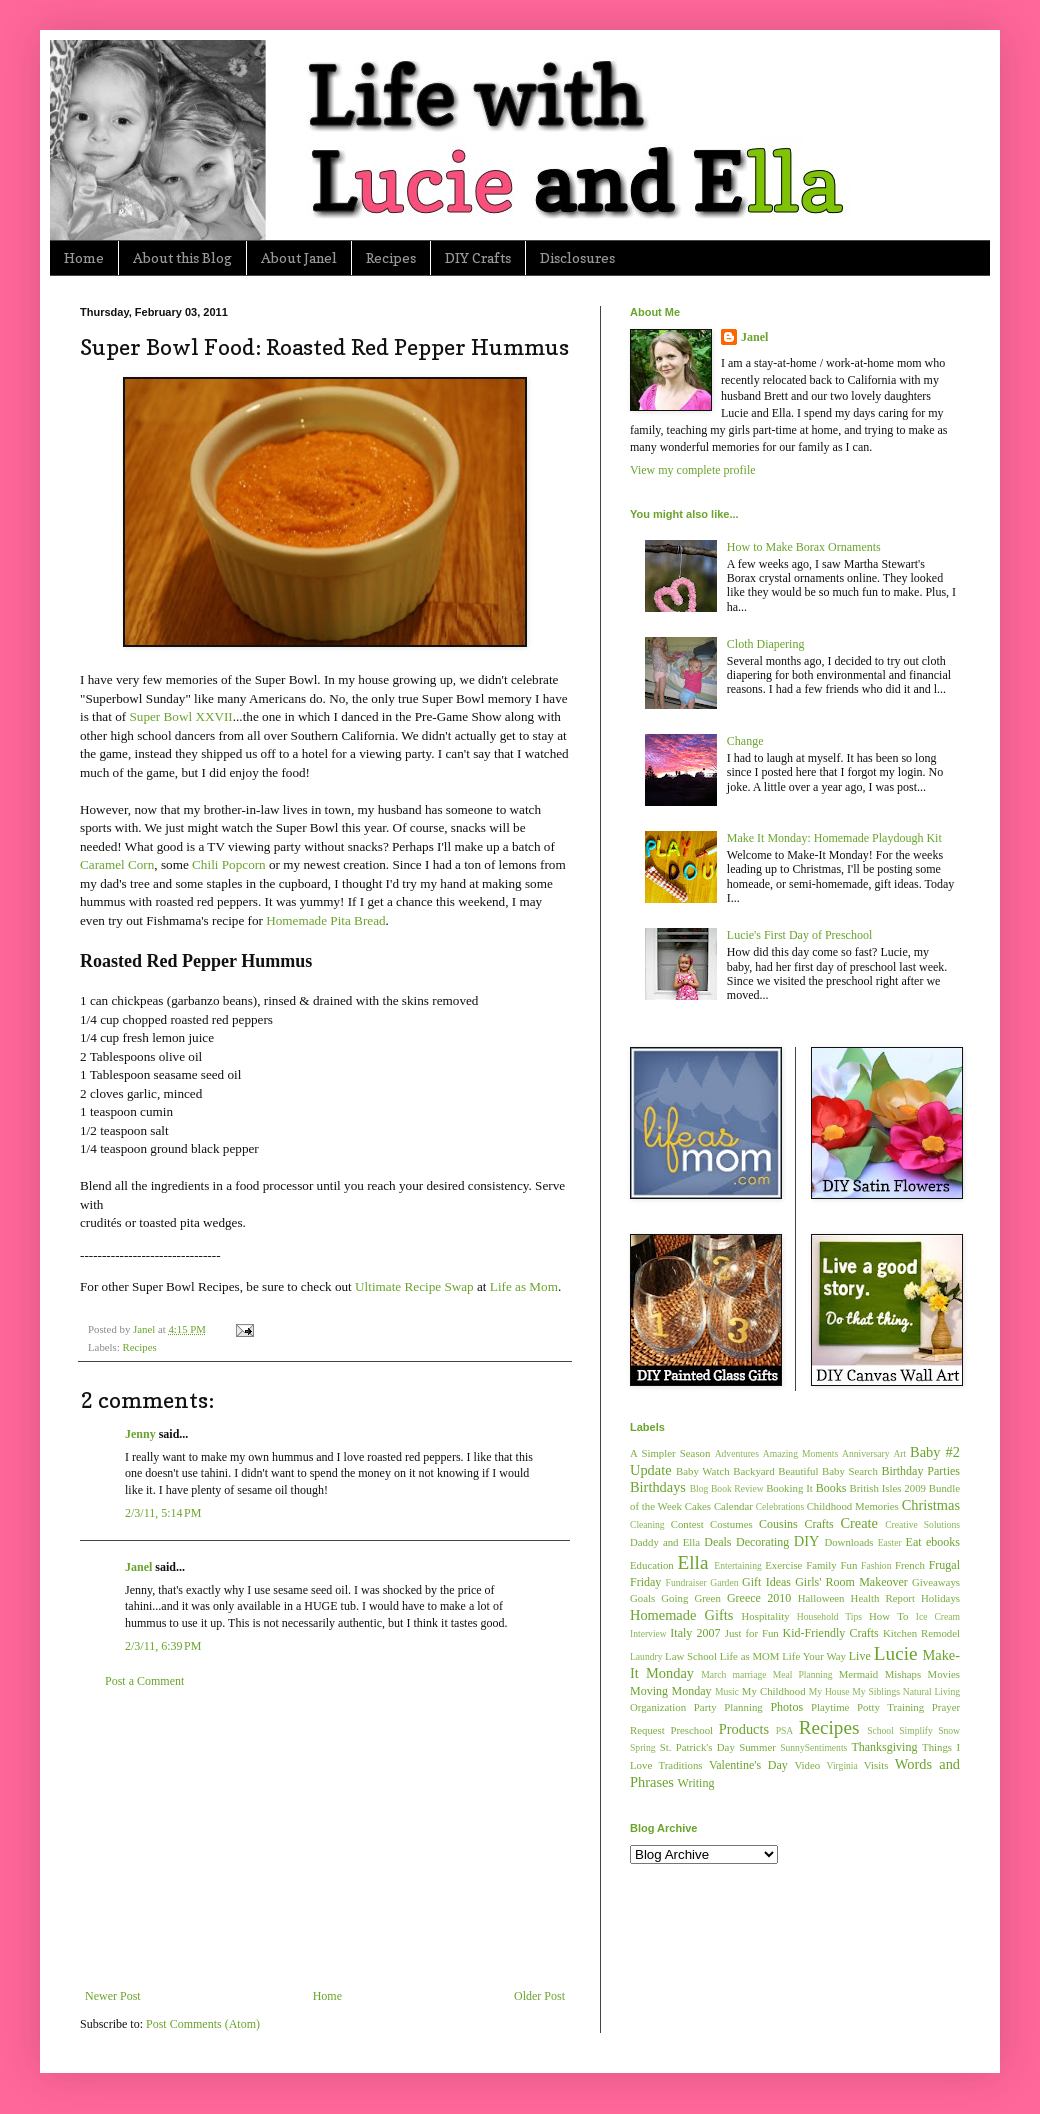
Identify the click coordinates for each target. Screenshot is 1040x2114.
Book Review (737, 1488)
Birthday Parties (920, 1471)
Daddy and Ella (665, 1542)
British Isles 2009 (887, 1488)
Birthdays (658, 1487)
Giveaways (936, 1582)
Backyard (753, 1471)
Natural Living (931, 1691)
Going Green (690, 1598)
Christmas (931, 1505)
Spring (643, 1747)
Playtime (830, 1707)
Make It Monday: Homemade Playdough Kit (834, 838)
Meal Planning (803, 1674)
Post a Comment (144, 1681)
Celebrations (780, 1506)
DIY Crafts (478, 257)
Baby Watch (703, 1471)
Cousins (778, 1524)
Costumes (731, 1524)
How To (888, 1616)
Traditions (681, 1765)
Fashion (876, 1565)
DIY (807, 1541)
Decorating (762, 1542)
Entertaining (737, 1565)
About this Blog (182, 257)
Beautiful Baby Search (828, 1471)
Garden (724, 1582)
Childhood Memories (853, 1506)
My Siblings (876, 1691)
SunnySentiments (813, 1747)
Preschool (691, 1730)
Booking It (789, 1488)
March (713, 1674)
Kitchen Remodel (921, 1633)
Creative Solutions (922, 1524)
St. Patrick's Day (697, 1747)
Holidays (940, 1598)
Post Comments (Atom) (203, 2024)
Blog (699, 1488)
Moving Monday (670, 1691)
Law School (691, 1656)
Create (859, 1523)
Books (831, 1488)
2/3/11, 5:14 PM (163, 1513)
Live (860, 1656)
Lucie (896, 1653)
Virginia (842, 1765)
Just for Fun (752, 1633)
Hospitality (766, 1616)
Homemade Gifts (681, 1615)
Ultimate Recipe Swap (414, 1286)
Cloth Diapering (766, 644)
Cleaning (647, 1524)
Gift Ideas (766, 1582)
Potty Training (890, 1707)
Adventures (737, 1453)
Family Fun (831, 1565)
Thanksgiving (884, 1747)
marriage (749, 1674)
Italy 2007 (695, 1633)
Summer (757, 1747)
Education (652, 1565)
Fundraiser (686, 1582)
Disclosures (577, 257)
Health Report (883, 1598)
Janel (138, 1567)
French (910, 1565)
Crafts (818, 1524)
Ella (693, 1562)
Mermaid (859, 1674)
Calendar (733, 1506)
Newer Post (113, 1996)
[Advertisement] (325, 1839)
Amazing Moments (800, 1453)
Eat (914, 1542)
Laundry (646, 1656)
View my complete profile (693, 470)
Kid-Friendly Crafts (831, 1633)
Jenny (140, 1434)
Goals (642, 1598)
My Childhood (774, 1691)
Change (745, 741)
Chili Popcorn (229, 864)
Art (899, 1453)
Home (84, 257)
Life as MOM (750, 1656)
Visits (876, 1765)
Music (727, 1691)
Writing (696, 1783)
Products (744, 1729)
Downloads (848, 1542)
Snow (949, 1730)
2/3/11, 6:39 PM (163, 1646)
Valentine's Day (748, 1765)
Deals (717, 1542)
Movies (944, 1674)
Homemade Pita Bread (325, 920)
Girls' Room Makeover (851, 1582)
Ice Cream (938, 1616)
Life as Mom (524, 1286)
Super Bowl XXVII (180, 716)
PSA (785, 1730)
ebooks (943, 1542)
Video (807, 1765)
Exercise (783, 1565)
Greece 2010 (759, 1598)
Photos (786, 1707)
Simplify (916, 1730)
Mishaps (903, 1674)
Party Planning (728, 1707)
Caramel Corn (117, 864)
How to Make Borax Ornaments (804, 547)
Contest (687, 1524)
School (880, 1730)
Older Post (539, 1996)
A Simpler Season (670, 1453)
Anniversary (865, 1453)
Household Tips (829, 1616)
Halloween (821, 1598)
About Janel (299, 257)
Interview (648, 1633)
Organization (658, 1707)
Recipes (391, 257)
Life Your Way (814, 1656)
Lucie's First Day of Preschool (799, 935)
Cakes (698, 1506)
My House (829, 1691)
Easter (890, 1542)
